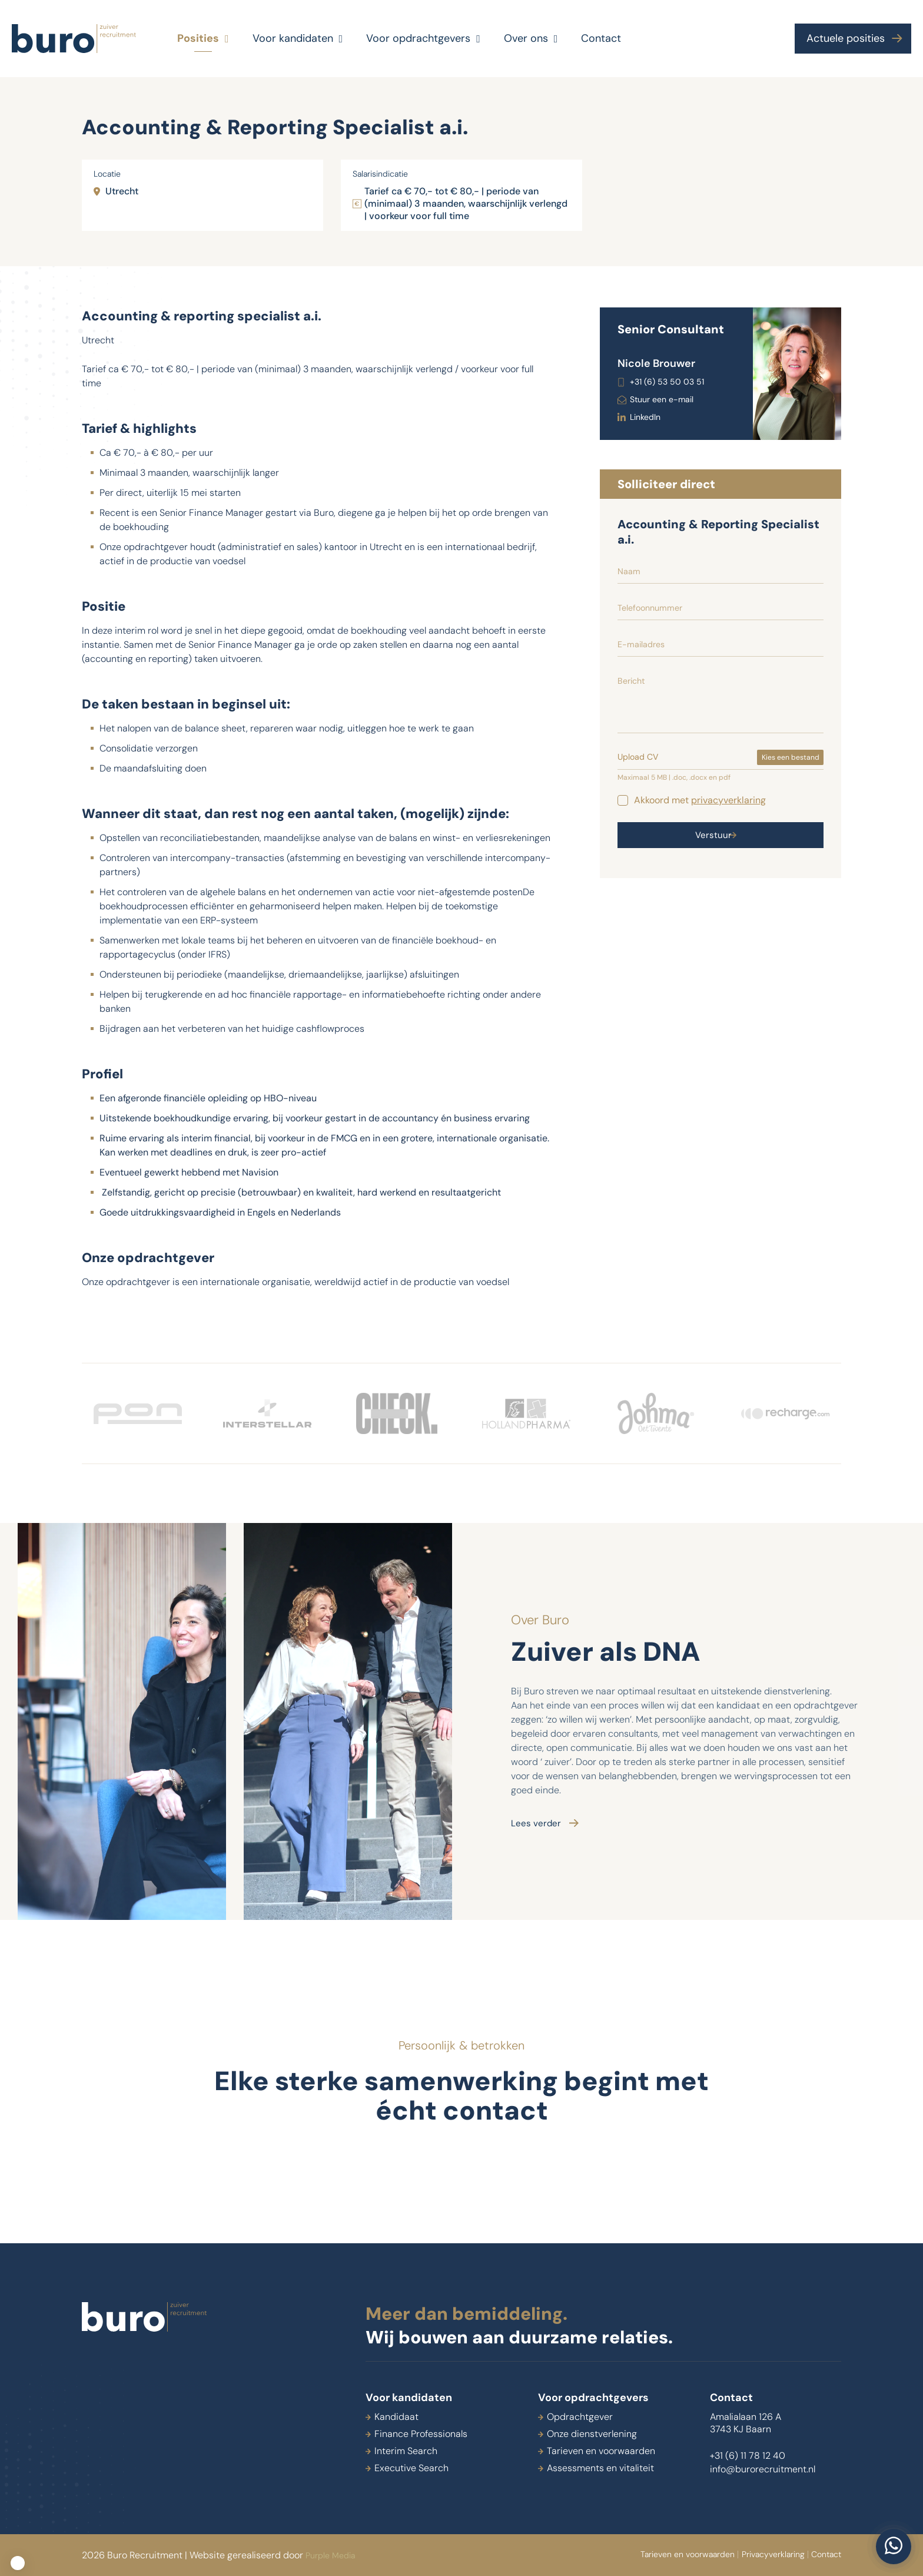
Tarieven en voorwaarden (601, 2451)
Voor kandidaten (298, 38)
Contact (601, 38)
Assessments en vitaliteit (600, 2468)
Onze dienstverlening (592, 2434)
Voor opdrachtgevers (423, 38)
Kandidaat (396, 2417)
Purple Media (333, 2555)
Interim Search (405, 2451)
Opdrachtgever (580, 2417)
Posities (203, 38)
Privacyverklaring (745, 2555)
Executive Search (411, 2468)
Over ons (531, 38)
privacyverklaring (728, 800)
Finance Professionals (420, 2434)
